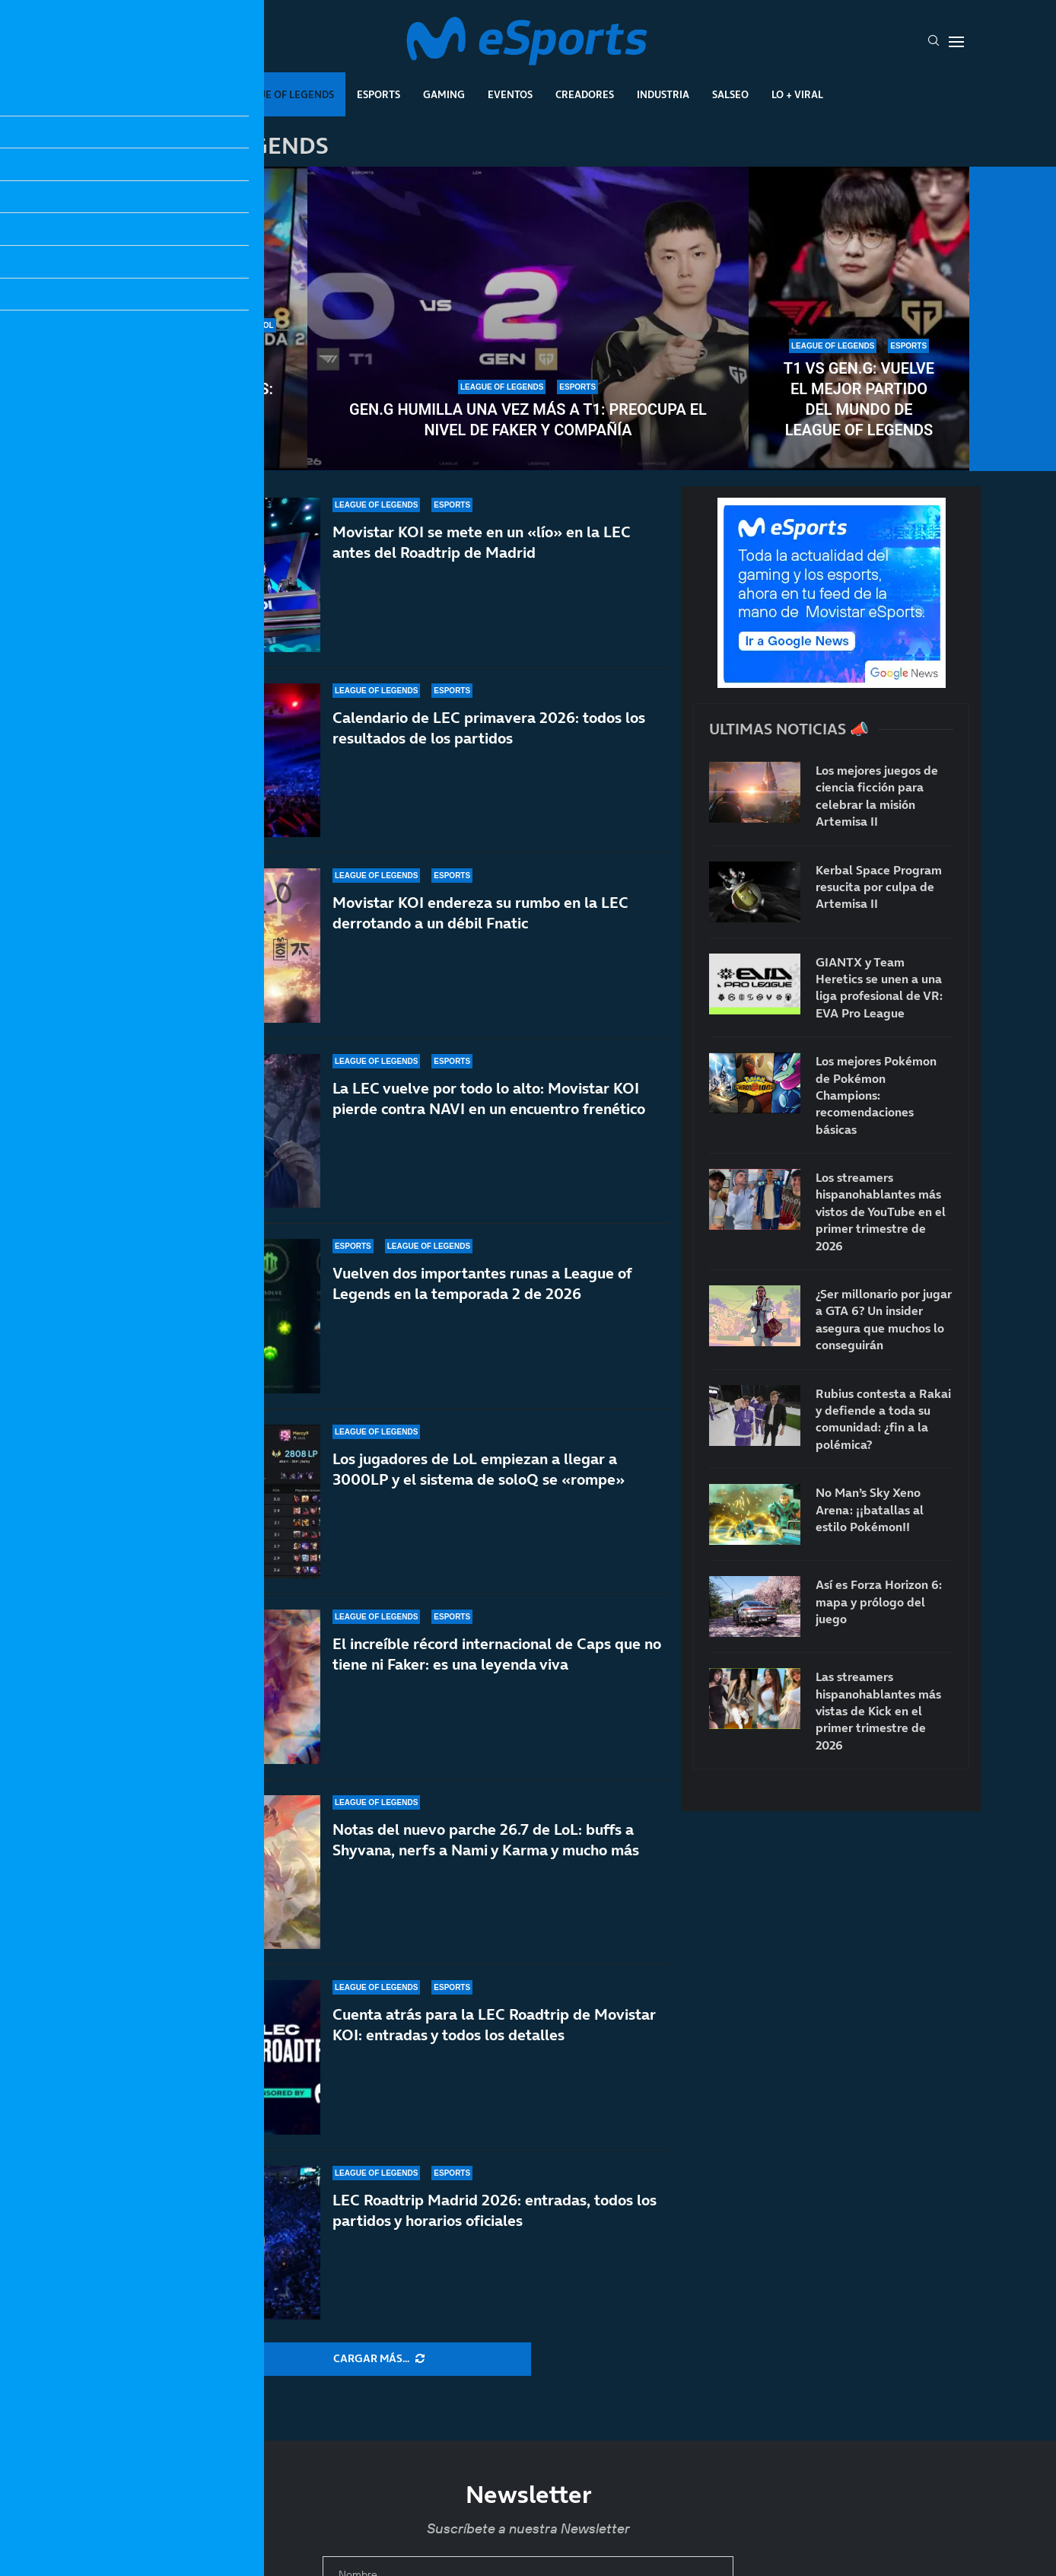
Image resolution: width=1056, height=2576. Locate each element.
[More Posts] (379, 2359)
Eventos (510, 94)
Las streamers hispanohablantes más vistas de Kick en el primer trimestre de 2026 (878, 1710)
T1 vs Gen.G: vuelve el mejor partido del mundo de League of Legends (859, 399)
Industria (663, 94)
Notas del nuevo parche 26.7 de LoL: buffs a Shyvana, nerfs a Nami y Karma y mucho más (485, 1840)
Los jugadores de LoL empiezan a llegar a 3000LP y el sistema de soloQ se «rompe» (478, 1469)
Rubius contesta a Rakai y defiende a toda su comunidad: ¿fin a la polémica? (883, 1419)
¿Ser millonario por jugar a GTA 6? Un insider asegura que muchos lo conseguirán (884, 1319)
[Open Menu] (956, 41)
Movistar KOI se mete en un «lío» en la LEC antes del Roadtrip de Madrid (481, 542)
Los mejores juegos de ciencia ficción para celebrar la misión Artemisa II (877, 795)
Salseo (730, 94)
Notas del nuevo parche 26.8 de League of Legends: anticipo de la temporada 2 (197, 389)
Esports (378, 94)
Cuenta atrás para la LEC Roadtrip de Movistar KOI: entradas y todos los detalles (494, 2025)
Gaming (444, 94)
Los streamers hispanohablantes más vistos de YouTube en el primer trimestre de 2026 (881, 1211)
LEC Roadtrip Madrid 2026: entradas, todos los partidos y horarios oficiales (494, 2210)
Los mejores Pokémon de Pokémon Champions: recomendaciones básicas (876, 1095)
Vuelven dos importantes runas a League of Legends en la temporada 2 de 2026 (481, 1283)
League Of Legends (283, 94)
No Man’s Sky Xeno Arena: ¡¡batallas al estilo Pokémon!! (870, 1509)
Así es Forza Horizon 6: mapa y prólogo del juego (879, 1601)
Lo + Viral (797, 94)
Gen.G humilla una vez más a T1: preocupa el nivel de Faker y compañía (528, 419)
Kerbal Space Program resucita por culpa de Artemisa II (879, 886)
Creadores (584, 94)
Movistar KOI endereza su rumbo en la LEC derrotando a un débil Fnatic (480, 913)
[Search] (933, 42)
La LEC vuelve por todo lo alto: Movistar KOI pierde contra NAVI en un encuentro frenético (488, 1098)
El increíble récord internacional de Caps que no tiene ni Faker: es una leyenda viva (496, 1665)
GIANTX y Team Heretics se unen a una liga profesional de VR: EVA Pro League (879, 987)
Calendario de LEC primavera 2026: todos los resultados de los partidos (488, 728)
